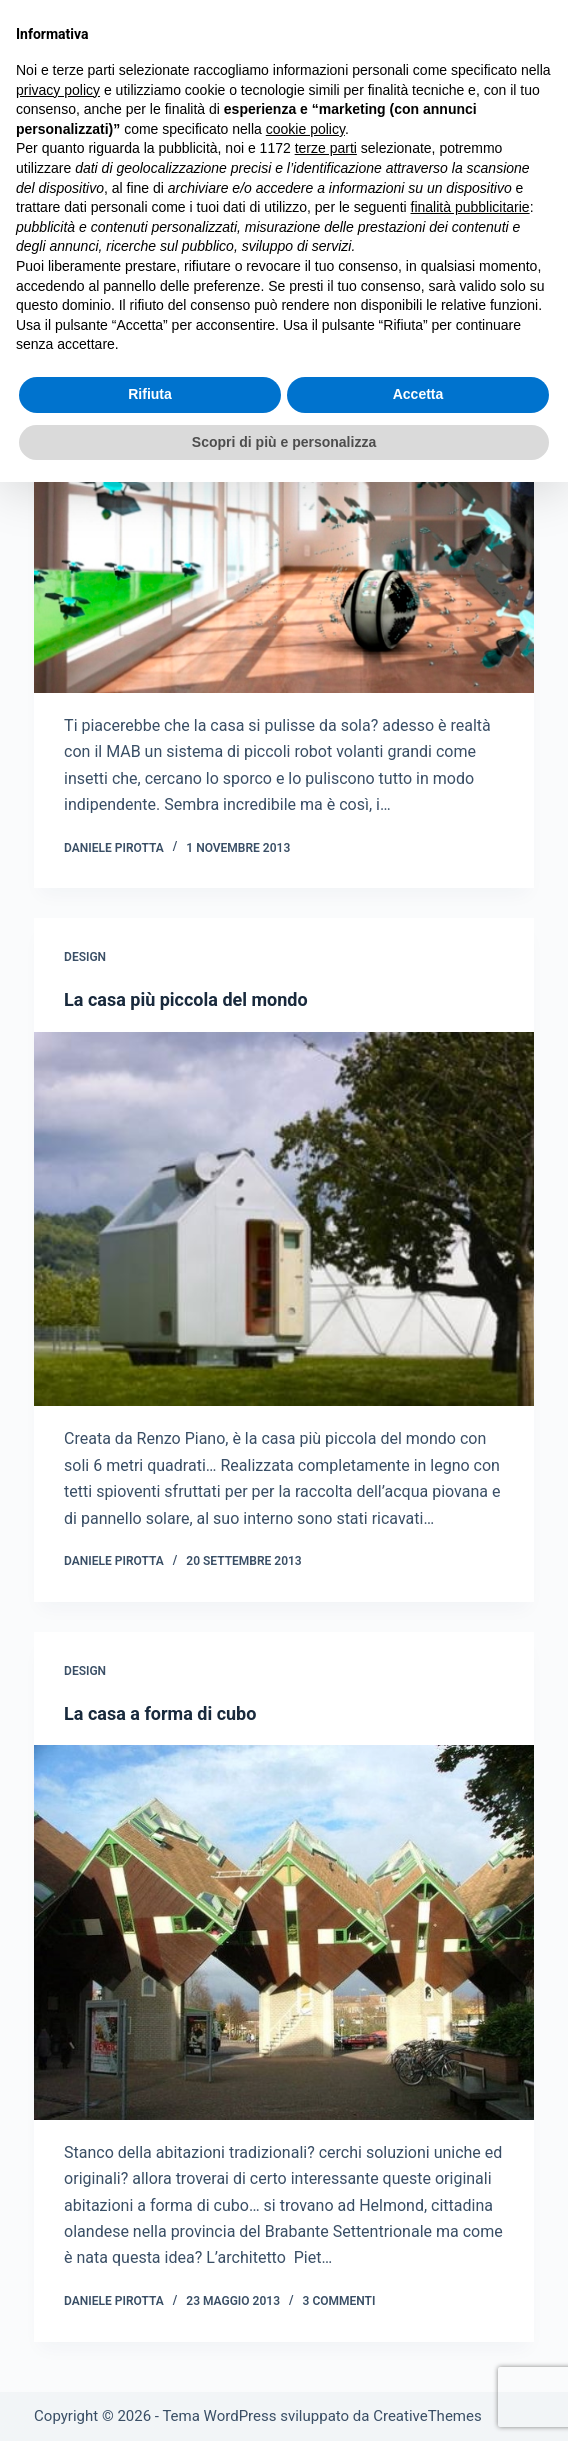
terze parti (326, 148)
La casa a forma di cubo (160, 1713)
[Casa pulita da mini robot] (284, 505)
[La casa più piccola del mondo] (284, 1219)
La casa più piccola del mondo (186, 999)
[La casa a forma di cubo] (284, 1932)
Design (85, 957)
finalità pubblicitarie (470, 207)
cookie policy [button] (305, 129)
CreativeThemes (427, 2416)
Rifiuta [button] (150, 394)
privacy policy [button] (58, 90)
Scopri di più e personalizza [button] (284, 442)
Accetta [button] (418, 394)
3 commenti (339, 2301)
